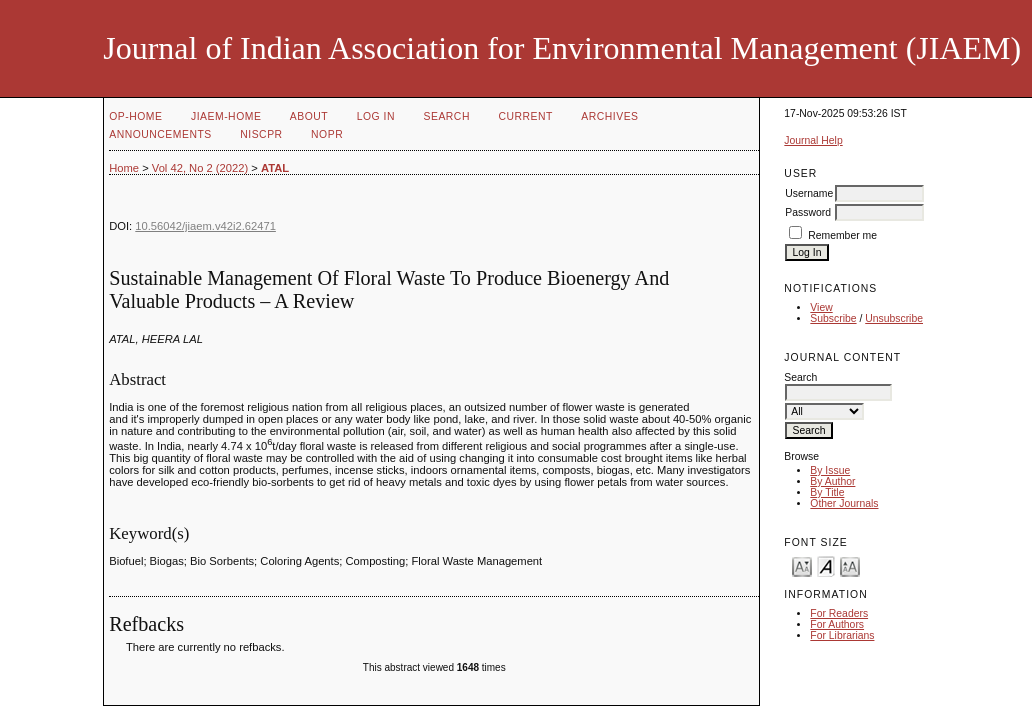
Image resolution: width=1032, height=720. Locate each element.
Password (808, 212)
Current (525, 116)
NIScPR (261, 134)
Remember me (842, 235)
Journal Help (813, 140)
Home (124, 168)
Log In (376, 116)
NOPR (327, 134)
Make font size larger (850, 565)
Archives (609, 116)
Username (809, 193)
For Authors (837, 624)
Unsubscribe (894, 318)
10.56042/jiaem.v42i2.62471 (205, 226)
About (309, 116)
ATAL (275, 168)
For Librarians (842, 635)
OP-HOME (135, 116)
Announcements (160, 134)
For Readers (839, 613)
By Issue (830, 470)
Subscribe (833, 318)
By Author (832, 481)
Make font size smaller (802, 565)
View (821, 307)
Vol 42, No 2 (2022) (200, 168)
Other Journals (844, 503)
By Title (827, 492)
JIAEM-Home (226, 116)
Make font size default (826, 565)
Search (446, 116)
